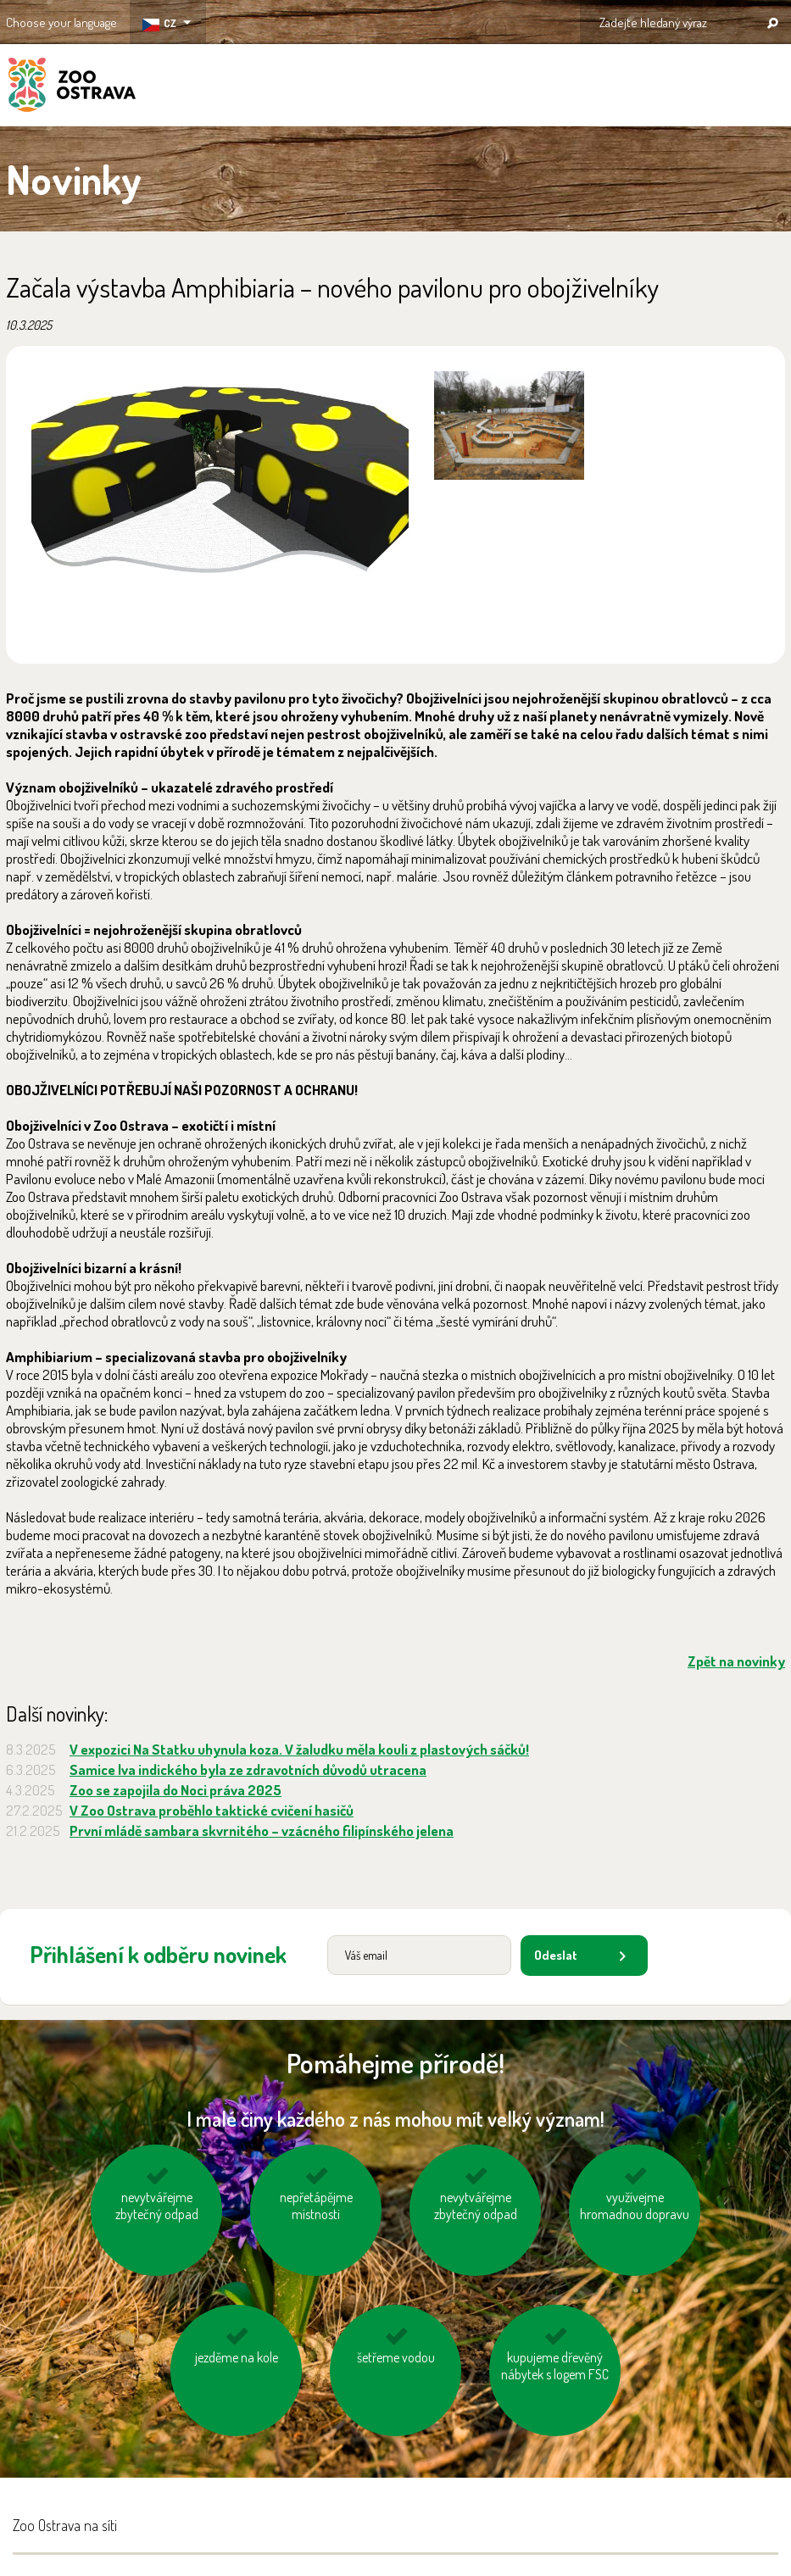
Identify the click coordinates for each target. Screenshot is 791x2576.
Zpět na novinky (736, 1661)
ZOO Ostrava (72, 87)
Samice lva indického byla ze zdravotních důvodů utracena (248, 1769)
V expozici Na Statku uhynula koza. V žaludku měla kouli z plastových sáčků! (299, 1749)
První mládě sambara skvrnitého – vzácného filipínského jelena (262, 1830)
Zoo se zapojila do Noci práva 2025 (175, 1790)
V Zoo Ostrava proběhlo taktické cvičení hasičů (212, 1810)
